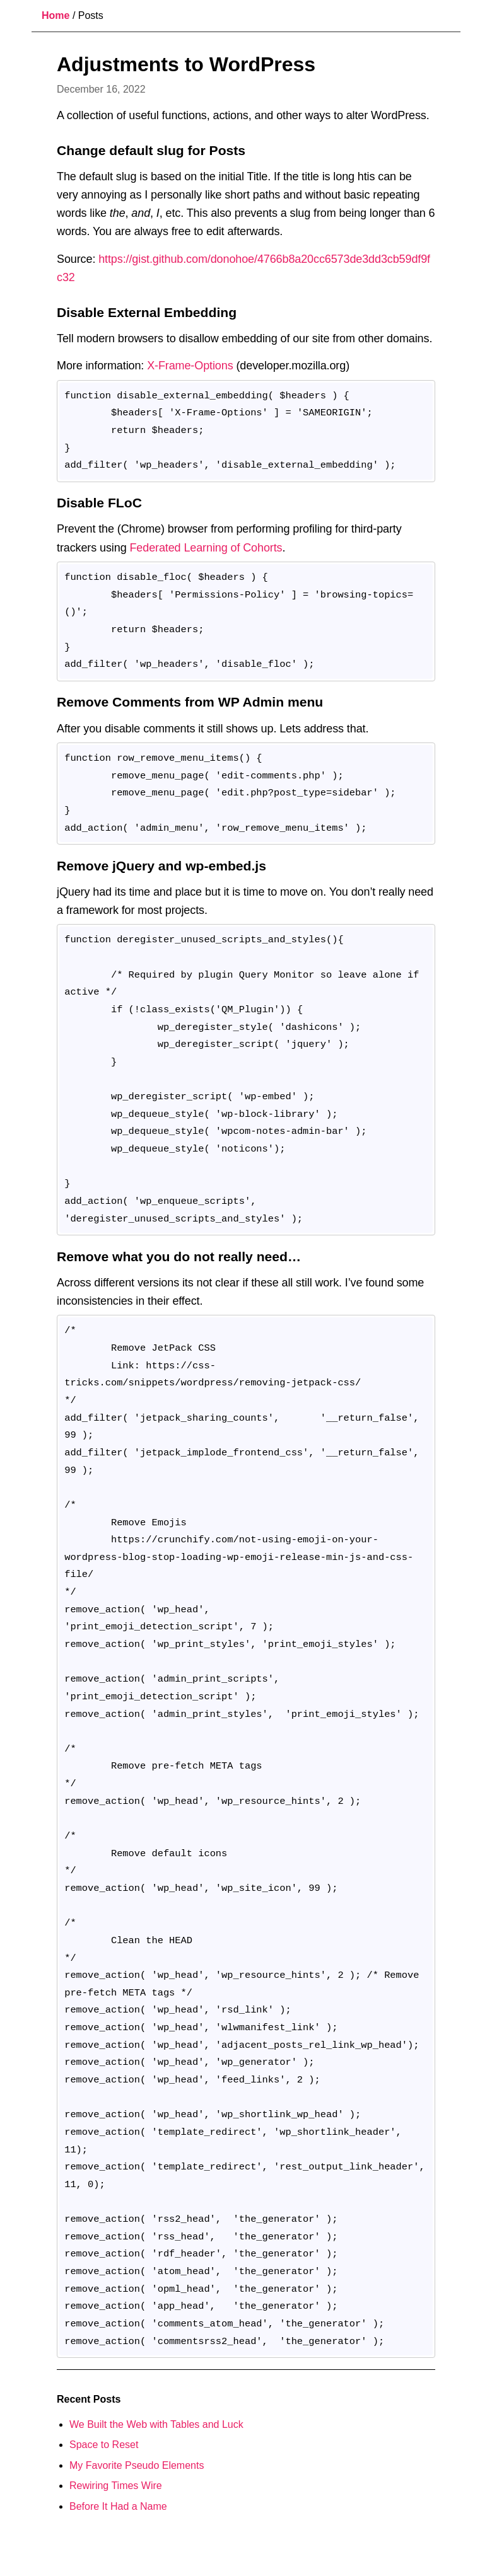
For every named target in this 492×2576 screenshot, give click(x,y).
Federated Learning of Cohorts (205, 547)
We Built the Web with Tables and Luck (156, 2424)
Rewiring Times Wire (115, 2485)
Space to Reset (103, 2444)
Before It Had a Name (118, 2506)
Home (55, 15)
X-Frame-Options (190, 365)
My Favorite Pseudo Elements (136, 2465)
